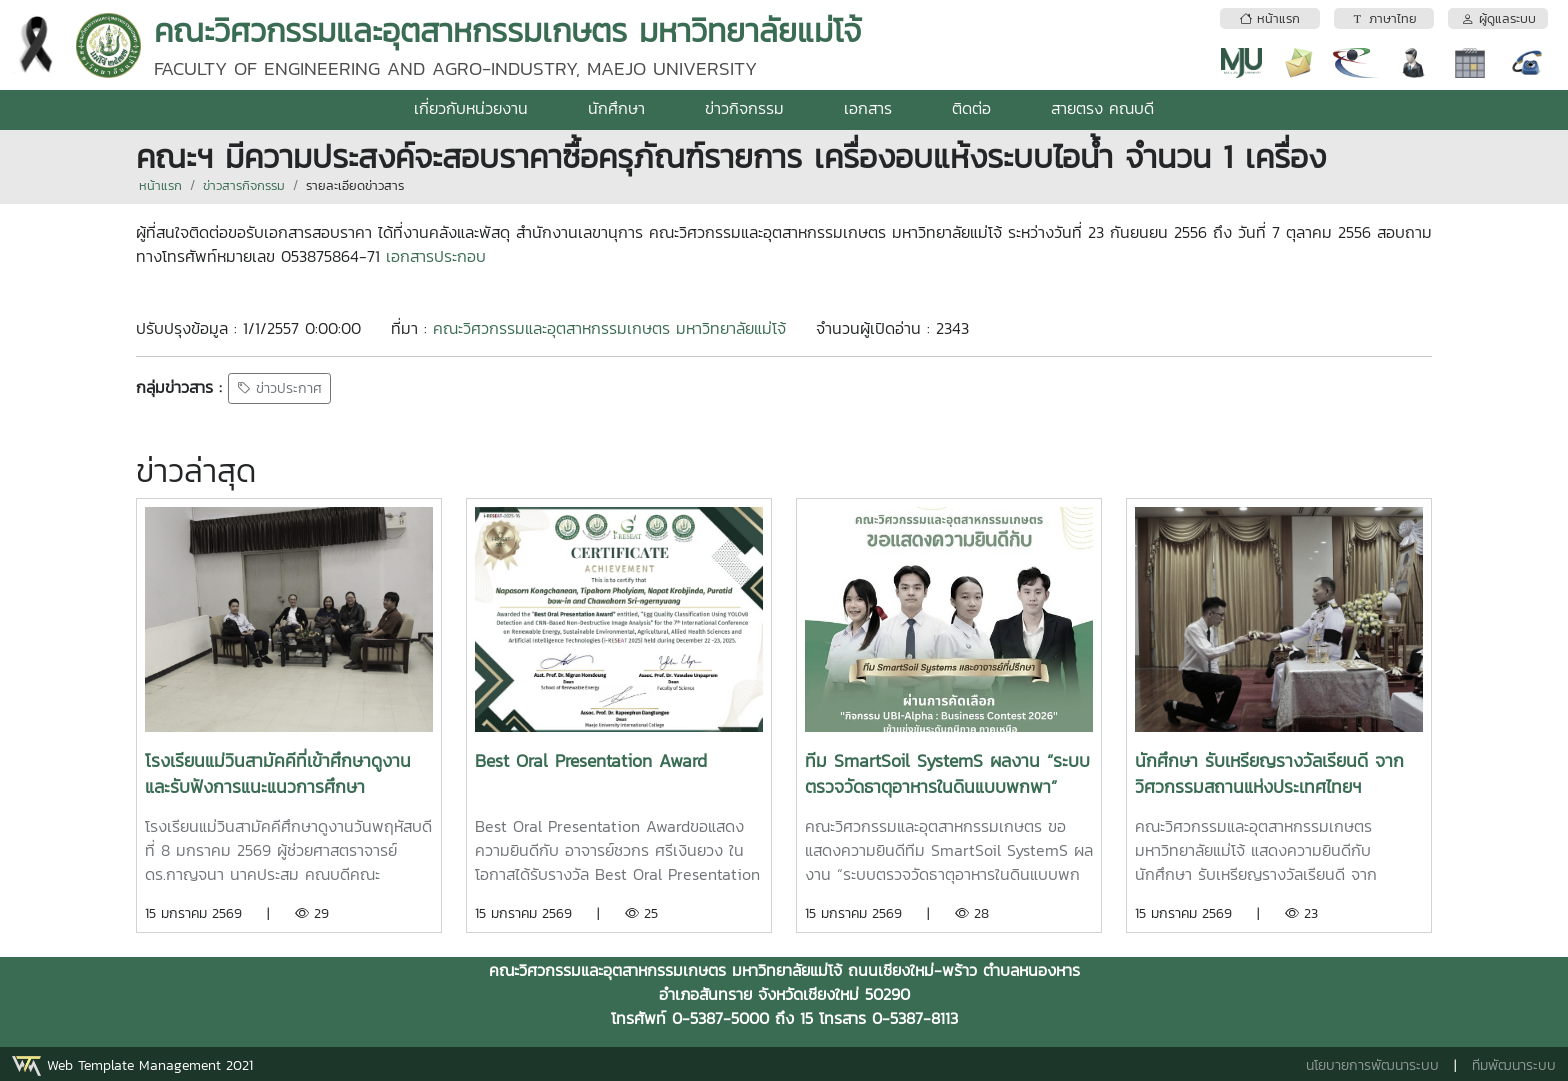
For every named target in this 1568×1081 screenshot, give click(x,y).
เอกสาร (868, 108)
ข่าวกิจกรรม (744, 108)
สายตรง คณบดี (1102, 108)
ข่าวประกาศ (279, 388)
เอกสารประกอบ (436, 256)
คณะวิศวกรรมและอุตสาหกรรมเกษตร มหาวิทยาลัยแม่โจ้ (609, 328)
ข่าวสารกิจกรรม (244, 185)
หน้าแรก (160, 185)
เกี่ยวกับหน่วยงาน (471, 108)
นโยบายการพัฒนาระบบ (1372, 1065)
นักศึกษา (616, 108)
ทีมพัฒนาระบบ (1514, 1065)
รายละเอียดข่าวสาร (355, 185)
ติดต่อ (971, 108)
